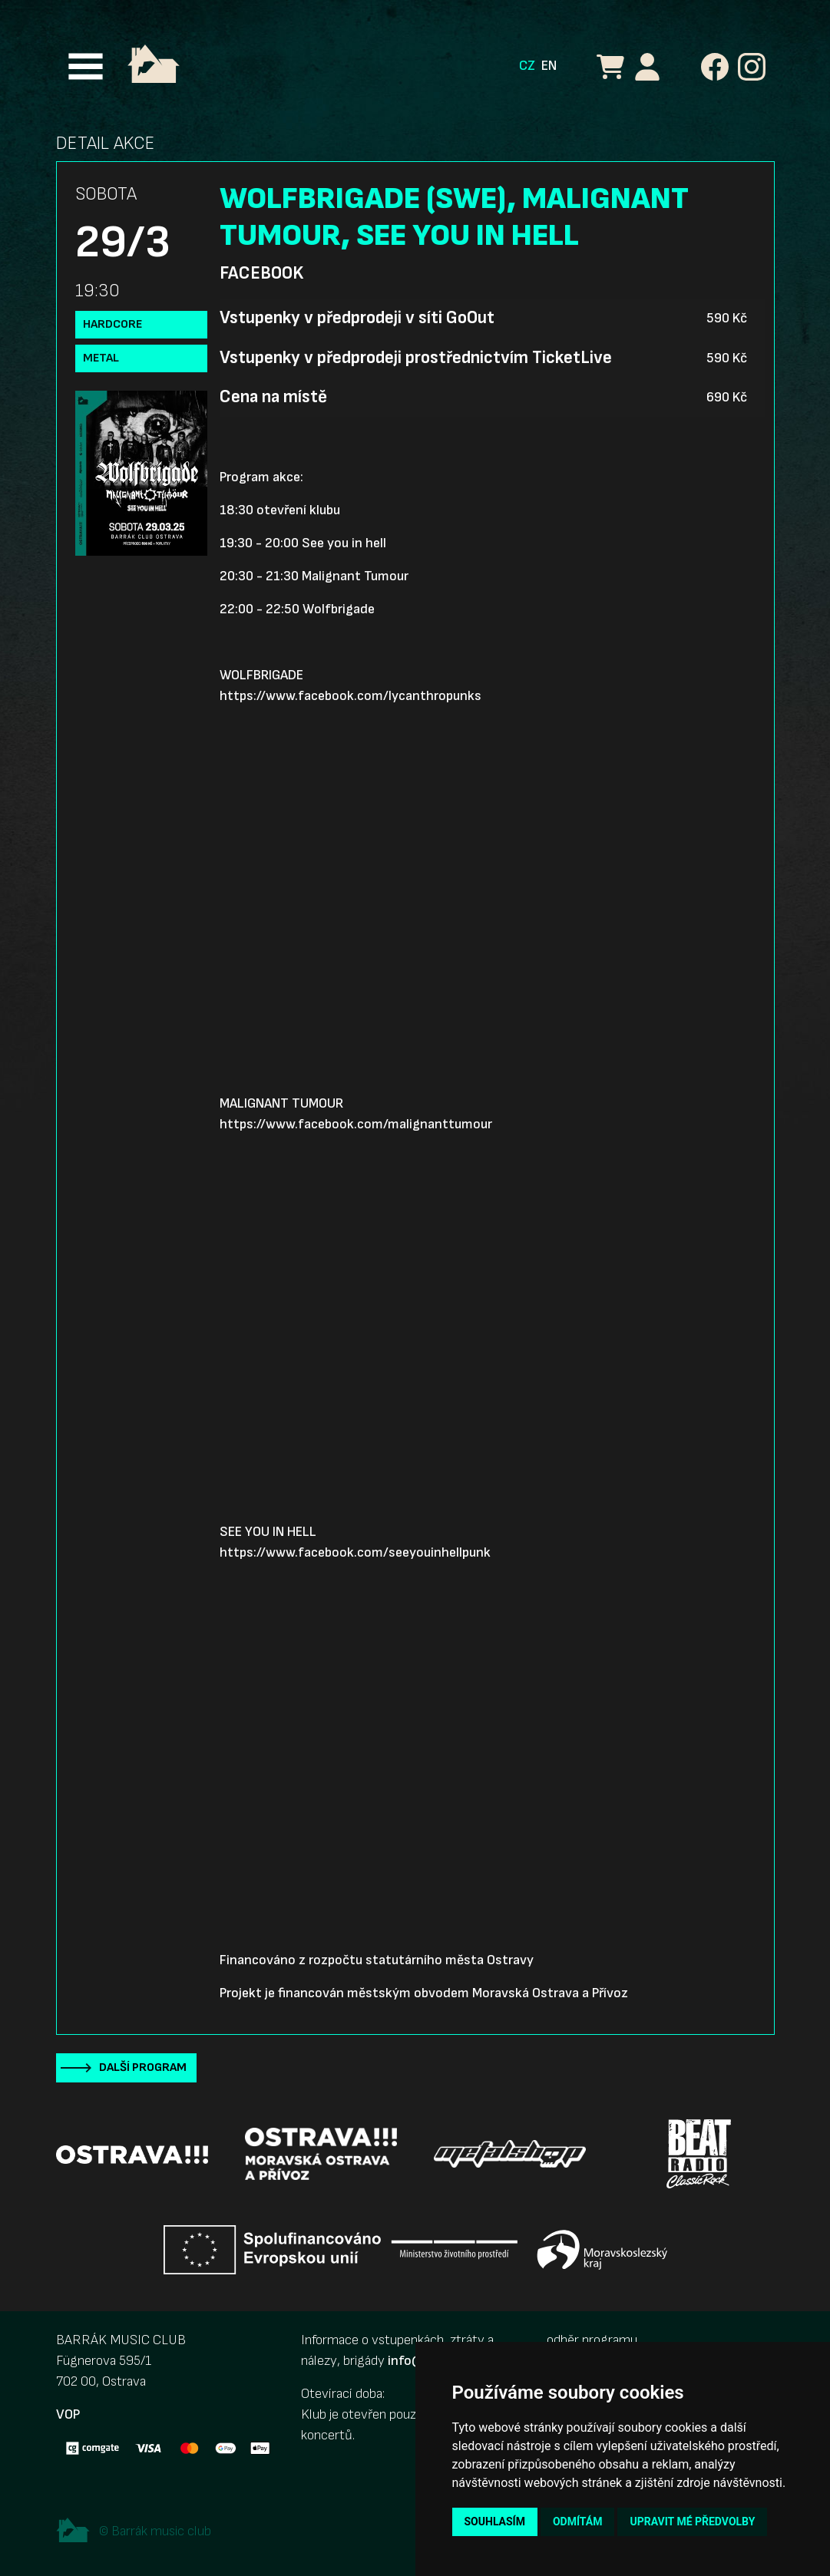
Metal (101, 358)
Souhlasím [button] (495, 2521)
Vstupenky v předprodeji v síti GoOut (357, 318)
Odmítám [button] (578, 2521)
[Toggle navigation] (85, 66)
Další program (143, 2067)
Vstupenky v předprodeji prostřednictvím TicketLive (416, 357)
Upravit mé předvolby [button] (692, 2521)
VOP (68, 2414)
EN (549, 66)
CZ (527, 66)
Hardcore (112, 324)
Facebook (261, 273)
